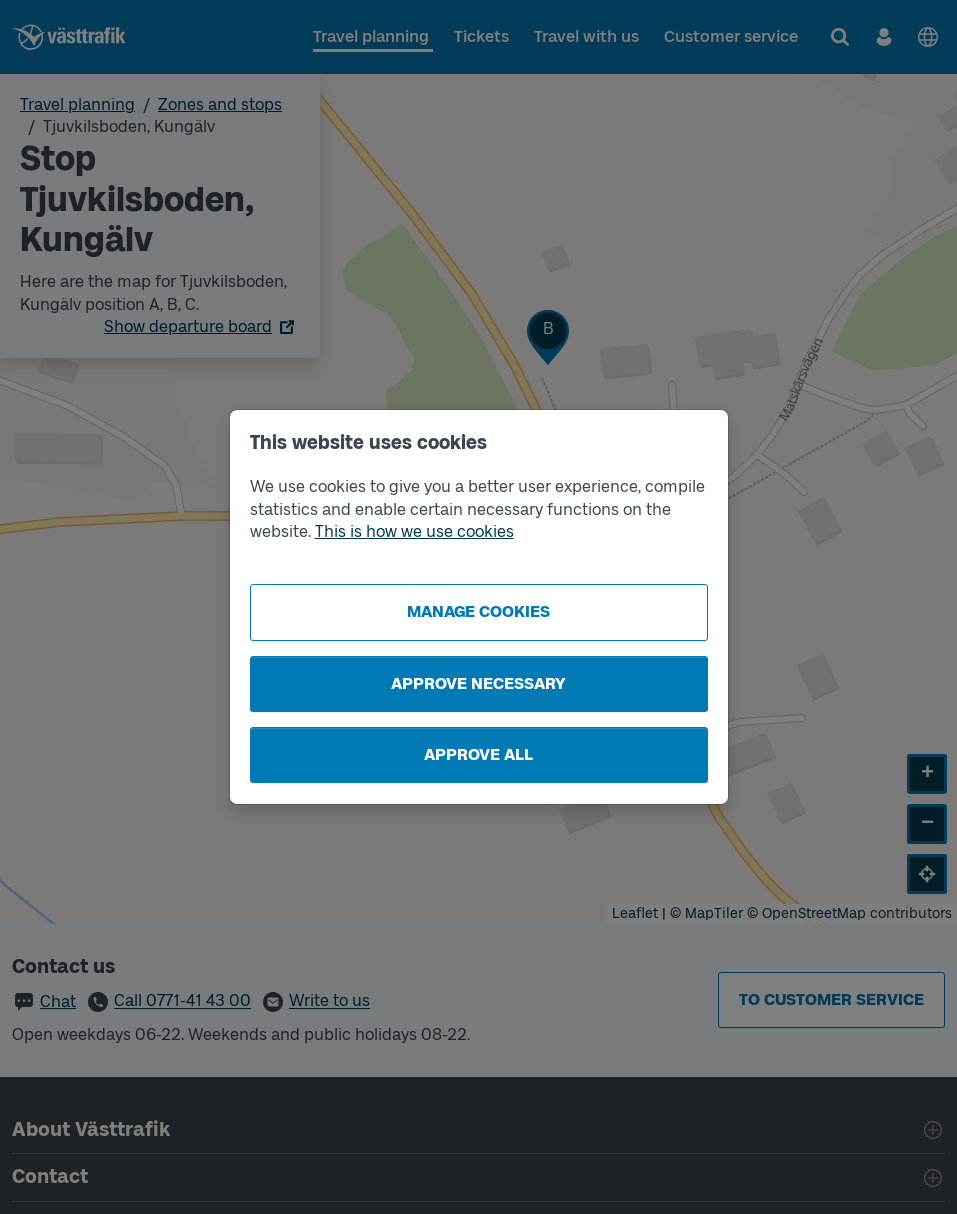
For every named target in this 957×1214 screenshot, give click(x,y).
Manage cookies (478, 611)
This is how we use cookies (414, 531)
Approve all (478, 754)
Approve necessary (478, 683)
